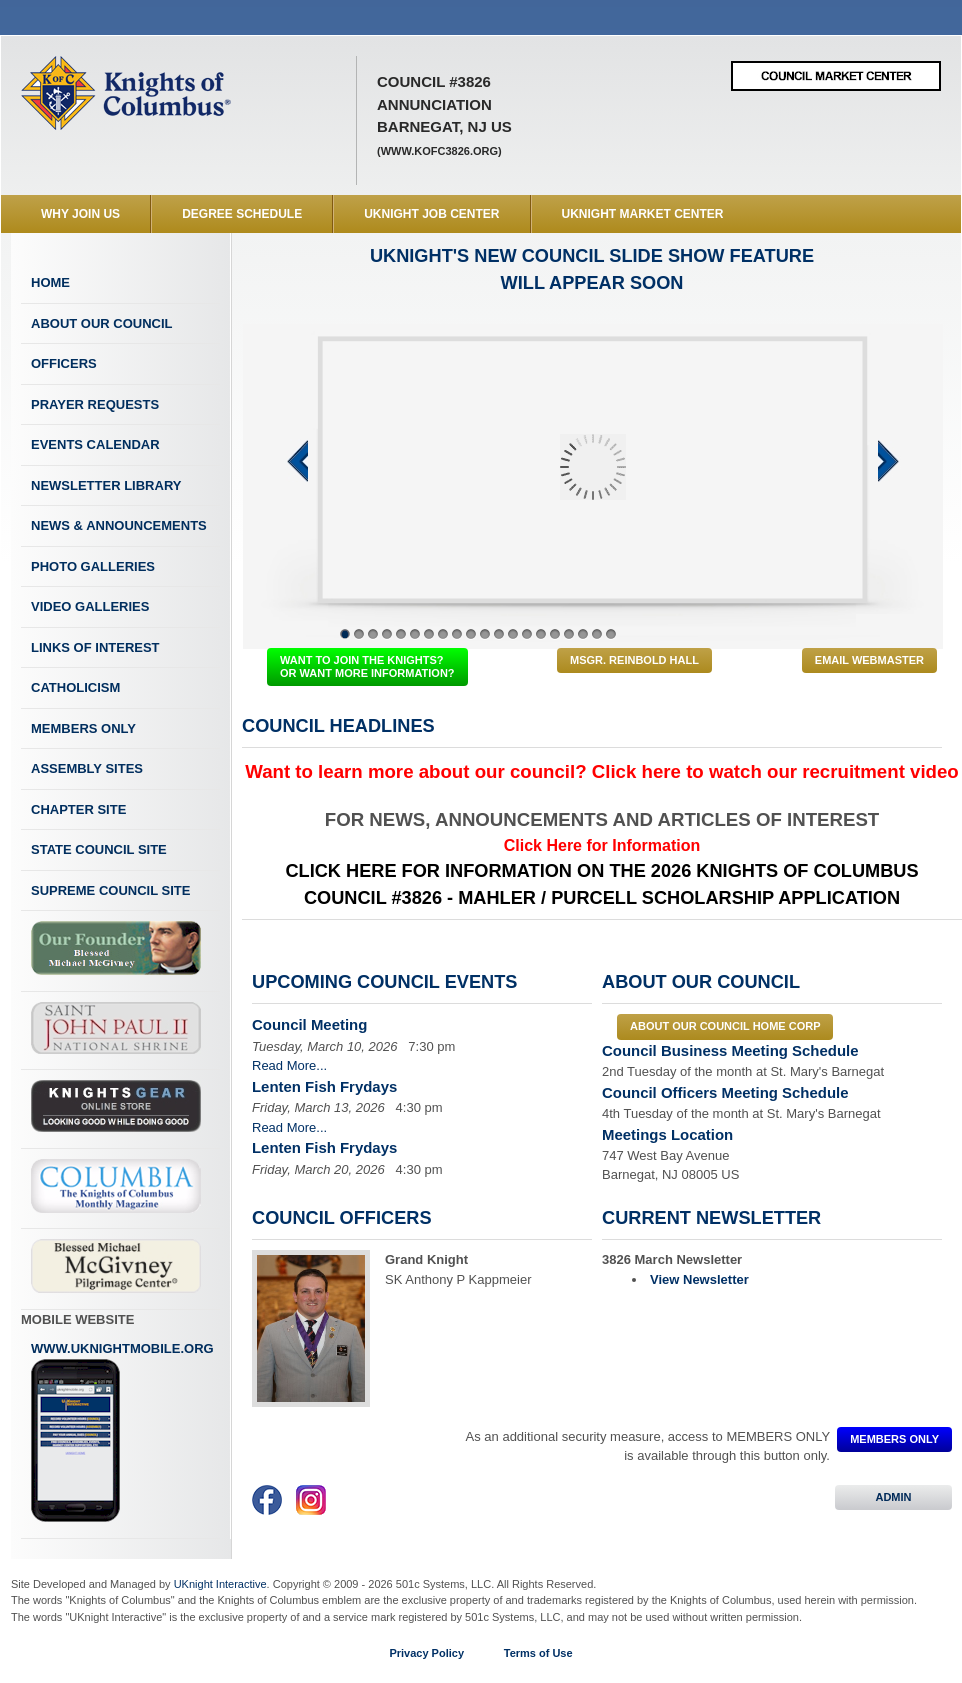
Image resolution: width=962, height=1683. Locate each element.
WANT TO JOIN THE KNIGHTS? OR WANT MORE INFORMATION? (367, 666)
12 (499, 634)
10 (471, 634)
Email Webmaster (869, 660)
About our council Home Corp (725, 1026)
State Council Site (99, 849)
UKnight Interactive (220, 1584)
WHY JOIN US (80, 214)
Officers (64, 363)
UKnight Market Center (643, 214)
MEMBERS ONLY (894, 1439)
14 (527, 634)
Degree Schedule (242, 214)
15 (541, 634)
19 (597, 634)
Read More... (289, 1065)
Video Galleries (90, 606)
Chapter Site (78, 809)
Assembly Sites (87, 768)
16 (555, 634)
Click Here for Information (602, 845)
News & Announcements (119, 525)
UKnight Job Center (431, 214)
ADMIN (893, 1497)
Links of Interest (95, 647)
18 (583, 634)
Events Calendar (95, 444)
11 (485, 634)
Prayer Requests (95, 404)
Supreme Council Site (110, 890)
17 (569, 634)
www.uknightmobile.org (122, 1432)
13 (513, 634)
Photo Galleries (93, 566)
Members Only (83, 728)
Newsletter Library (106, 485)
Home (50, 282)
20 (611, 634)
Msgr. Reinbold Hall (634, 660)
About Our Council (102, 323)
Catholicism (75, 687)
